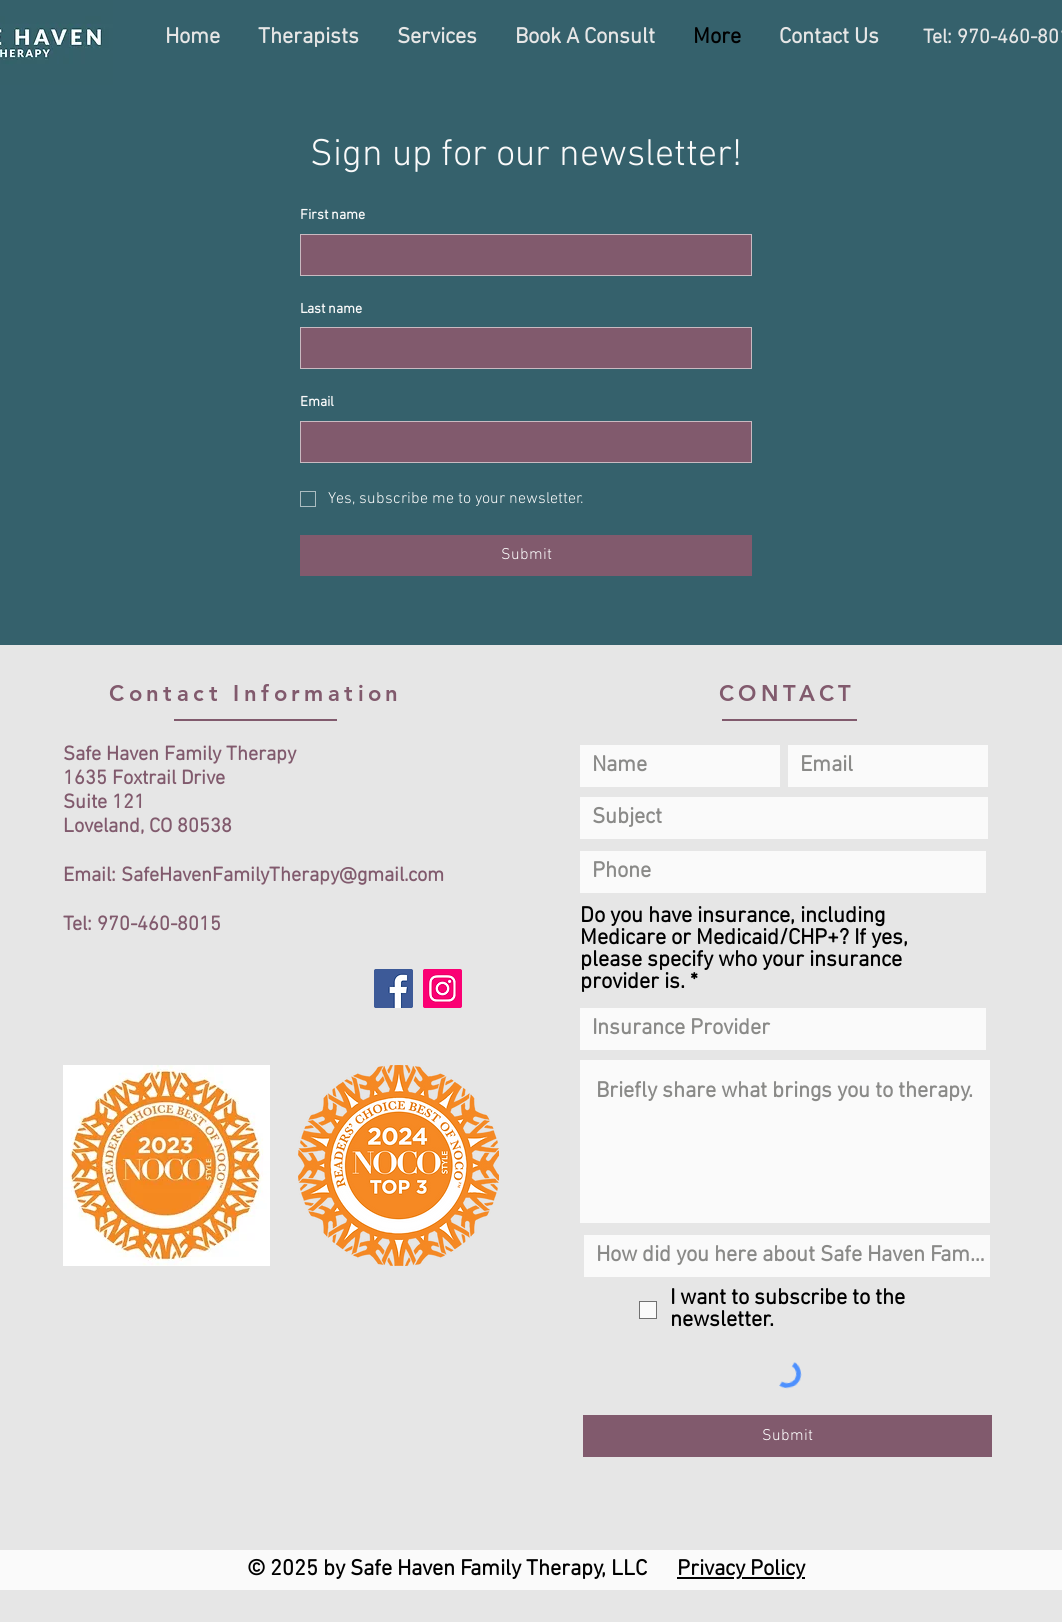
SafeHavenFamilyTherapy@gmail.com (282, 876)
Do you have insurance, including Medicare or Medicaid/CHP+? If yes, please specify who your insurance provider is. (744, 950)
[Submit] (787, 1436)
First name (332, 215)
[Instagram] (442, 988)
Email (317, 402)
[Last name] (520, 348)
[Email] (520, 442)
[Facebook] (393, 988)
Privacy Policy (741, 1569)
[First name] (520, 255)
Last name (331, 309)
